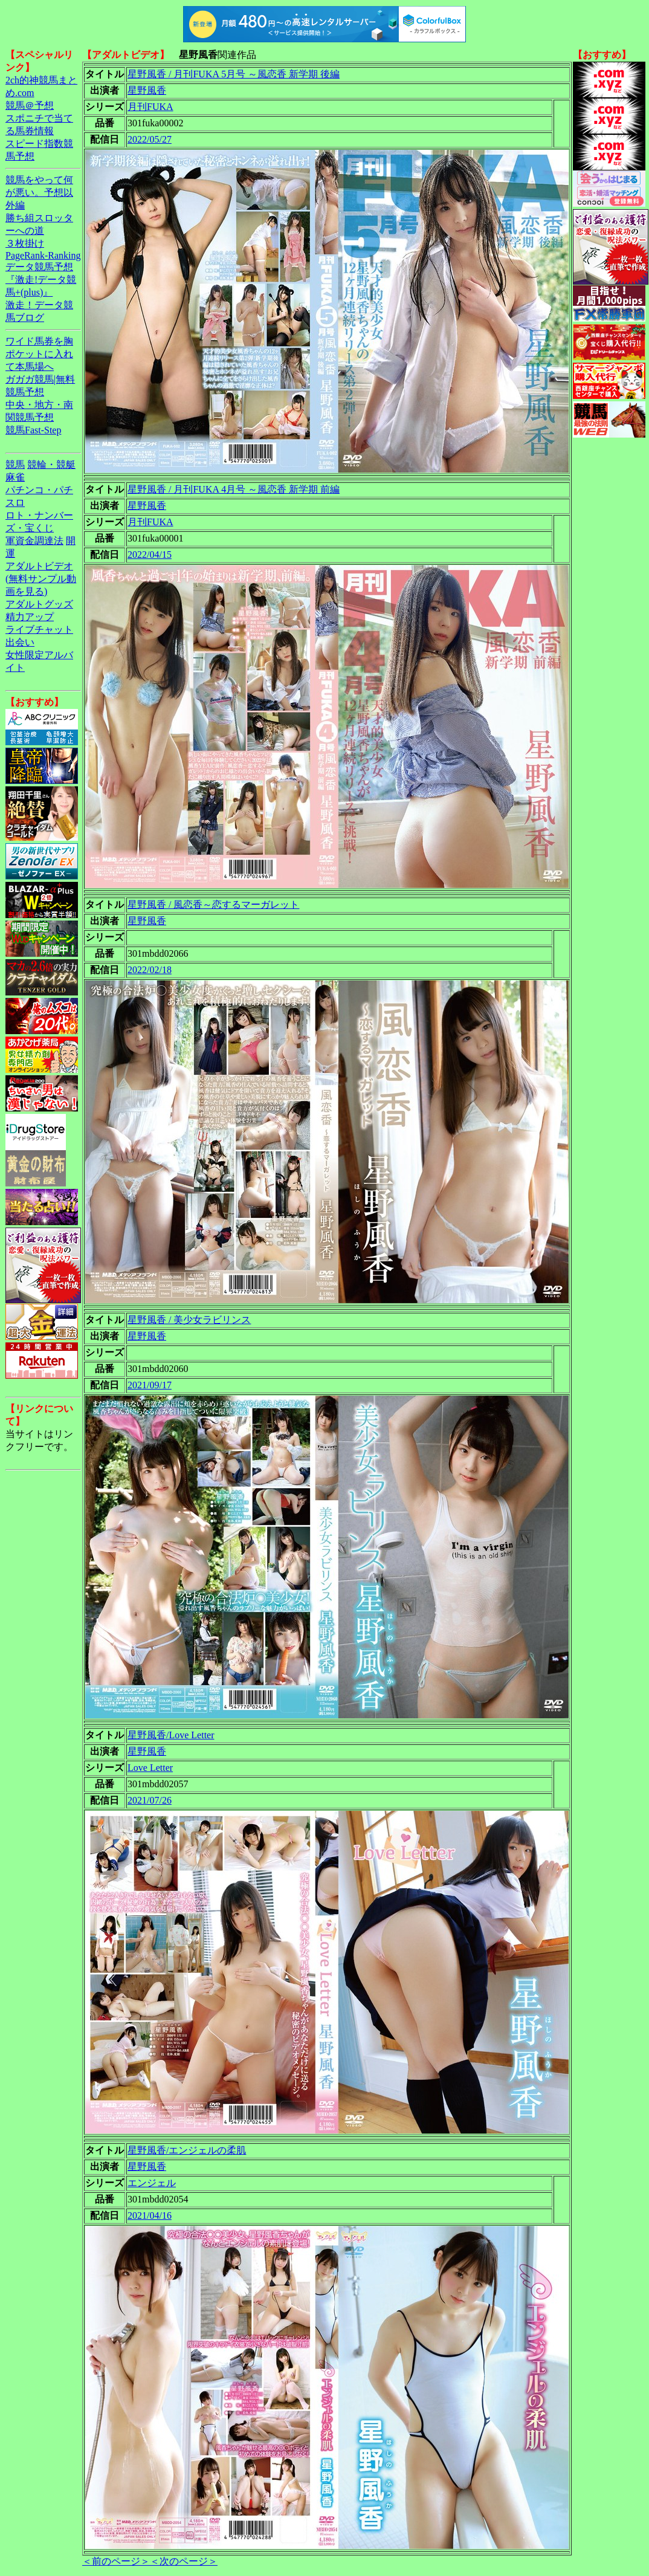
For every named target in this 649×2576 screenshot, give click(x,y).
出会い (19, 642)
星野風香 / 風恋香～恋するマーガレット (213, 904)
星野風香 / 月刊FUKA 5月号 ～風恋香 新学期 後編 (234, 74)
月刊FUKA (150, 107)
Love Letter (150, 1767)
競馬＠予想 (29, 105)
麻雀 (15, 477)
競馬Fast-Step (33, 430)
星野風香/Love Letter (171, 1735)
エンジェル (152, 2183)
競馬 (15, 464)
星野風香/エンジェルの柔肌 (187, 2150)
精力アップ (29, 617)
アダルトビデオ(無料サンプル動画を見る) (40, 579)
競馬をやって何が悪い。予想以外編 (39, 192)
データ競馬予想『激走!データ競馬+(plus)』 (40, 279)
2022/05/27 (150, 139)
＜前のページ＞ (116, 2561)
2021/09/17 (150, 1385)
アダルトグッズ (39, 604)
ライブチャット (39, 629)
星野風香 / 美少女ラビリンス (189, 1320)
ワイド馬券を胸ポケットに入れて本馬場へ (39, 354)
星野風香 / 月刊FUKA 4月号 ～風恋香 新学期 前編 (234, 489)
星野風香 (147, 90)
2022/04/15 (150, 554)
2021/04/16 (150, 2215)
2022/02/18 (150, 970)
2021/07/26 (150, 1800)
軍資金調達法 (34, 541)
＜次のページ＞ (184, 2561)
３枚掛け (24, 243)
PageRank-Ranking (42, 255)
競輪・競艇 (51, 464)
